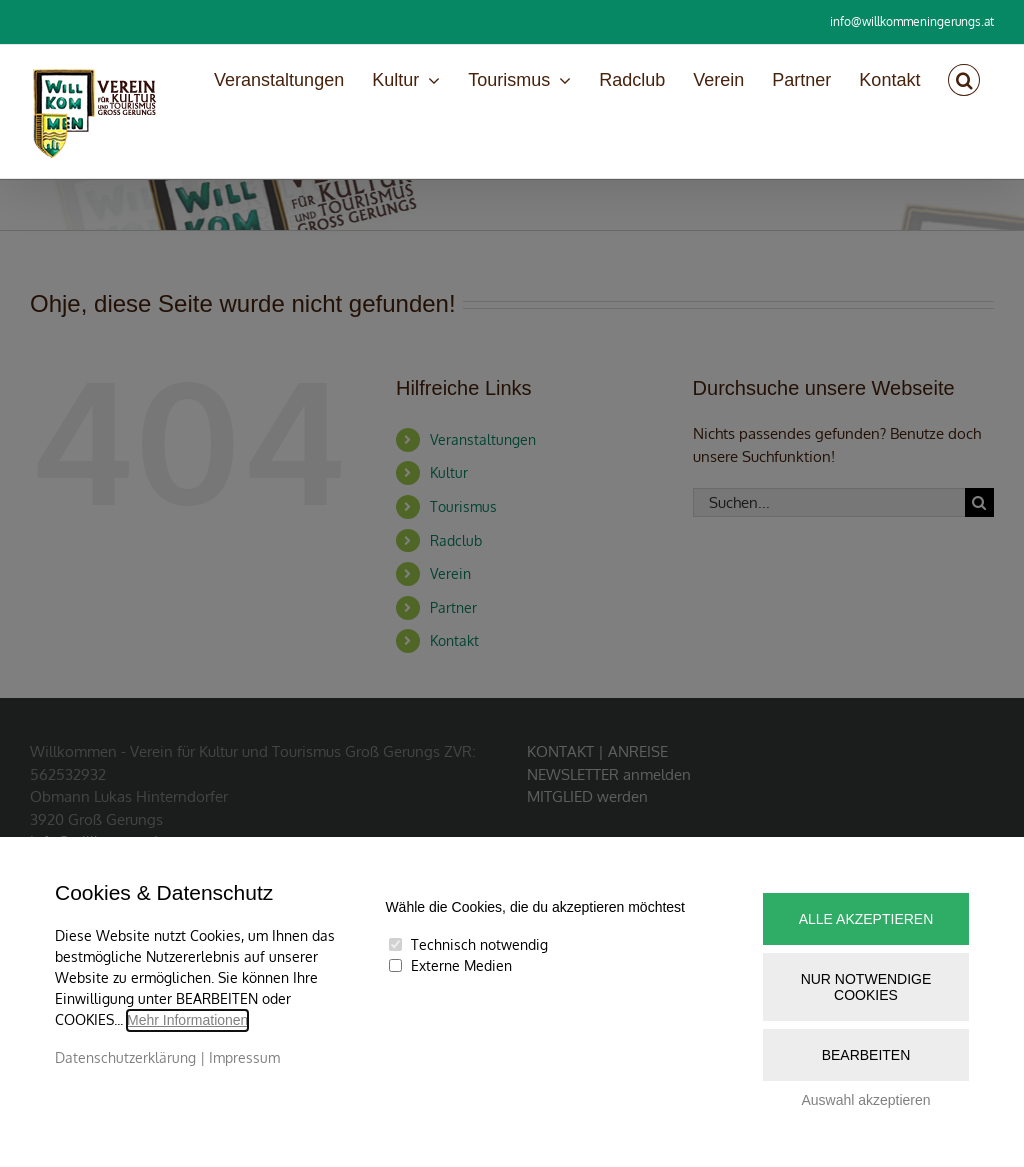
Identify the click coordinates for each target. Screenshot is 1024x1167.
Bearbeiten (866, 1055)
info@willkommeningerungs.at (912, 21)
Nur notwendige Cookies (866, 987)
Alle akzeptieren (866, 919)
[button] (964, 80)
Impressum (244, 1057)
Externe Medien (461, 965)
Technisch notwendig (479, 944)
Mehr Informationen (187, 1020)
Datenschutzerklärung (125, 1057)
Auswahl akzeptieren (865, 1100)
